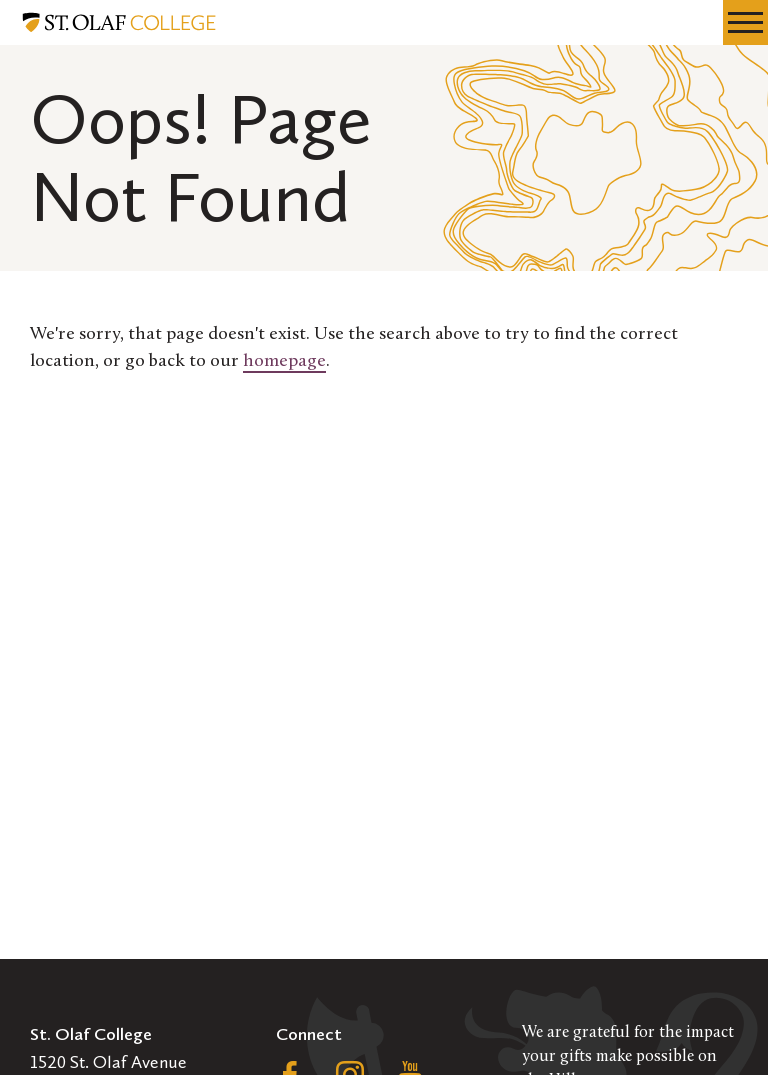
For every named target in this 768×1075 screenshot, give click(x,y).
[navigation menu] (745, 22)
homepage (284, 361)
